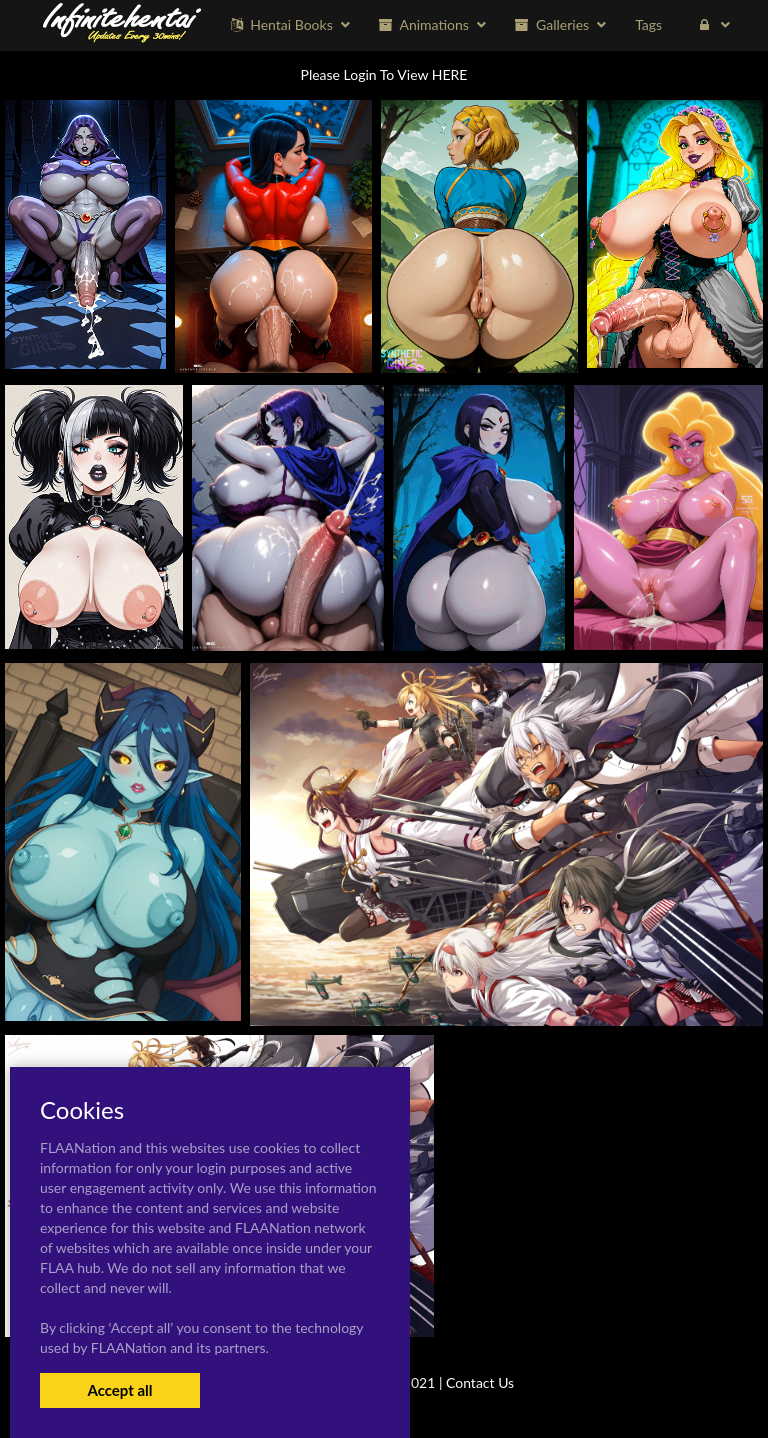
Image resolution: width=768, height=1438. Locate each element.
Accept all (119, 1390)
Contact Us (480, 1382)
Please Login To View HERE (384, 74)
